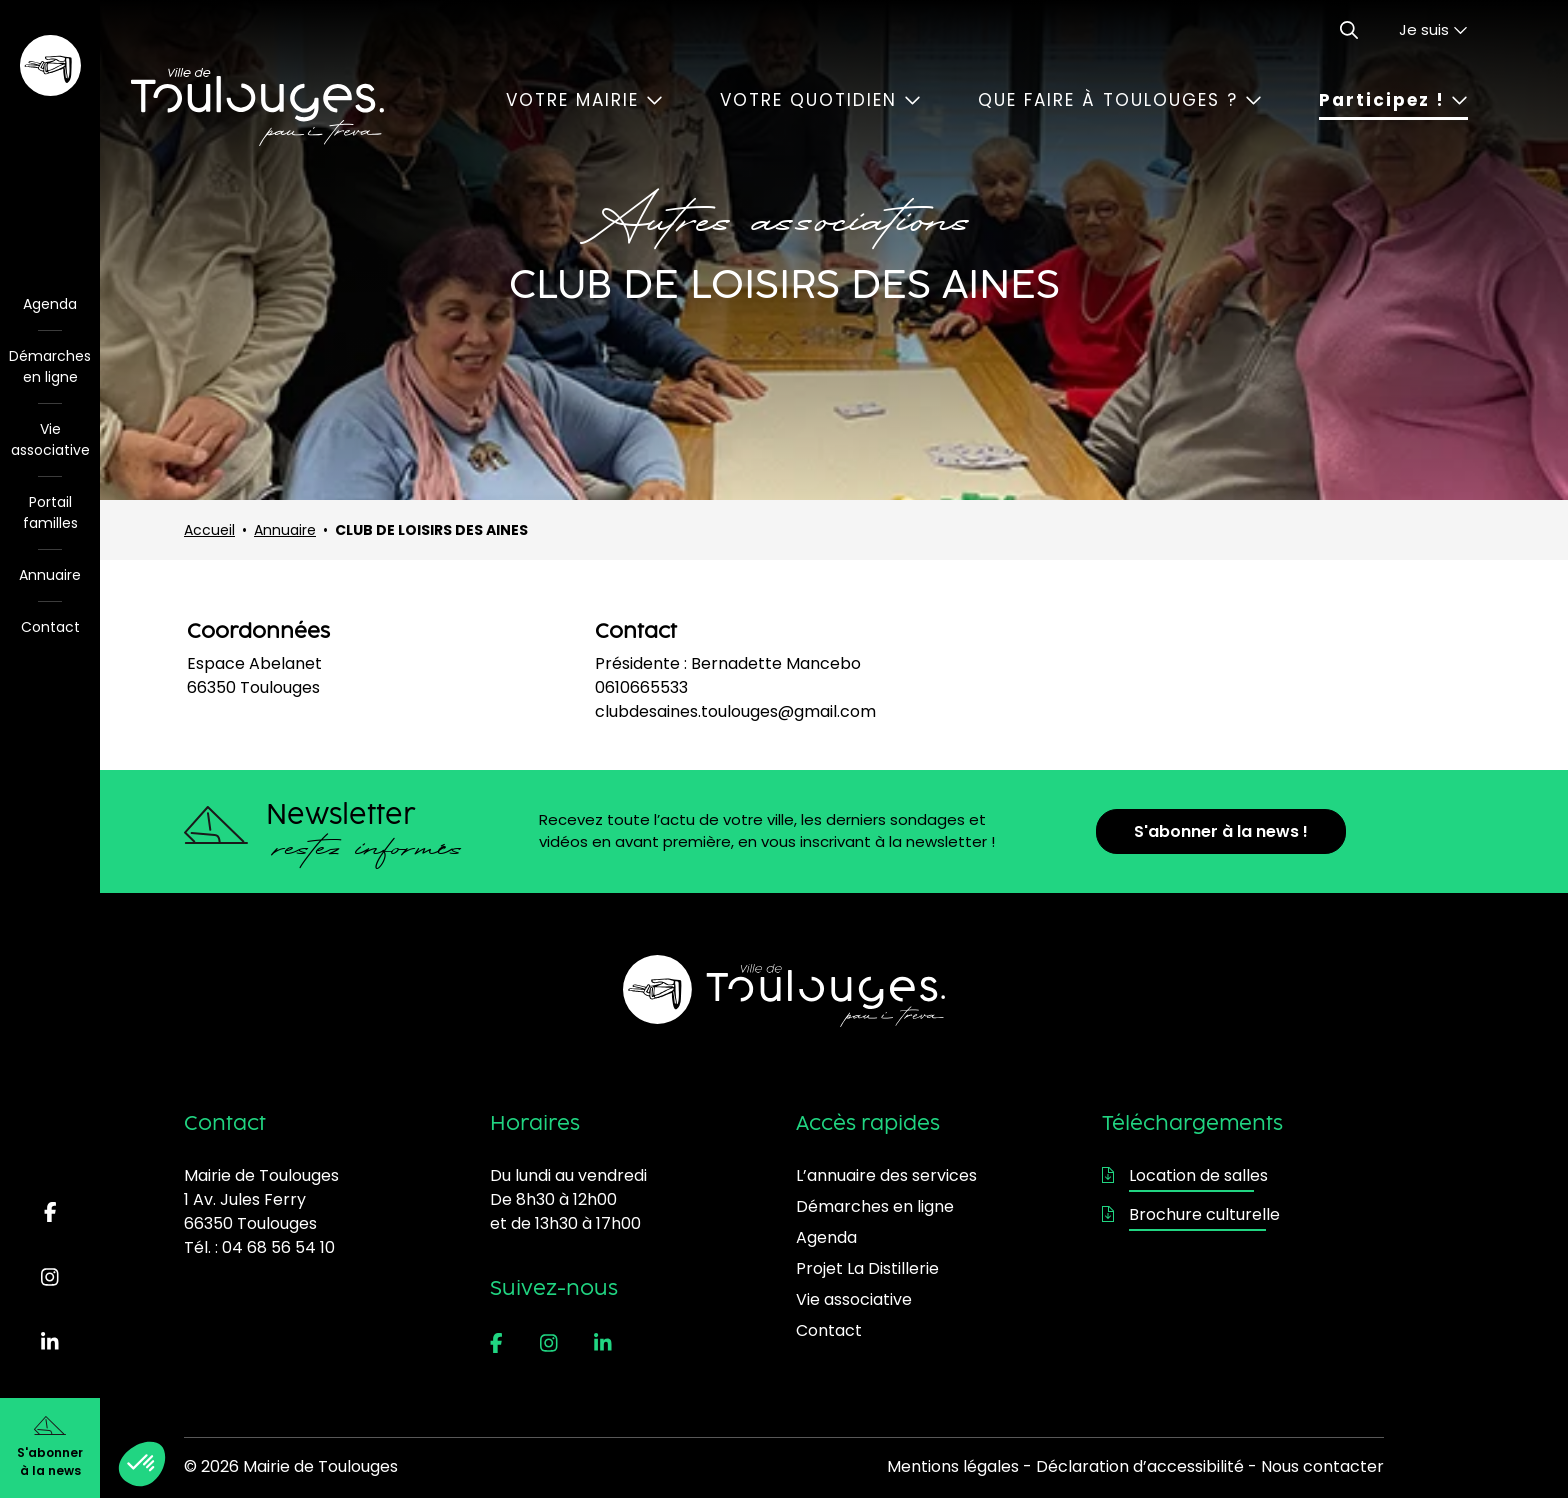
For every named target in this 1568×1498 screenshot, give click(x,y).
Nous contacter (1322, 1466)
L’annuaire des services (886, 1175)
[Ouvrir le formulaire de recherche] (1349, 30)
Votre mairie (584, 100)
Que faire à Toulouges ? (1120, 100)
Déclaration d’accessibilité (1140, 1466)
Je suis (1433, 29)
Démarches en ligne (50, 366)
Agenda (50, 304)
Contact (50, 627)
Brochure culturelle (1191, 1214)
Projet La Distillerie (867, 1268)
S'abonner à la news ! (1221, 831)
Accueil (209, 530)
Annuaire (50, 575)
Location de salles (1185, 1175)
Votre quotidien (820, 100)
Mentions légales (953, 1466)
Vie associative (50, 439)
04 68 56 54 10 (278, 1247)
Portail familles (50, 512)
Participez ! (1393, 100)
